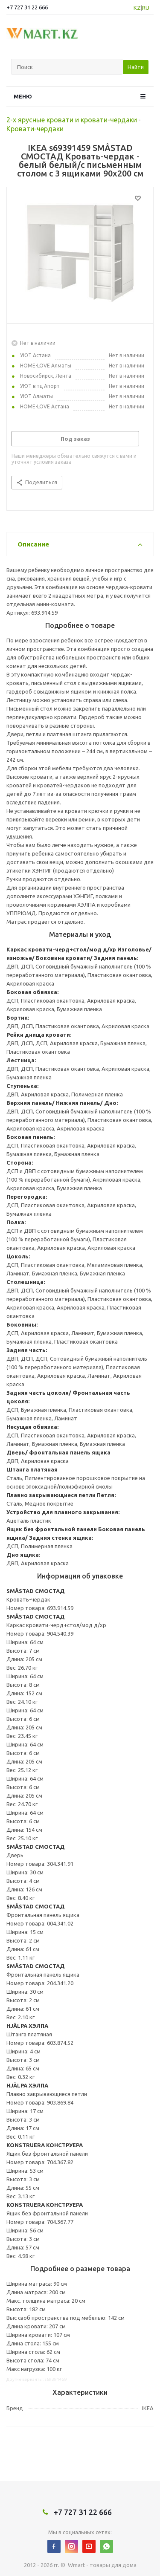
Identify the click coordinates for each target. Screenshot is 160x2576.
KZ (137, 8)
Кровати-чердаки (35, 129)
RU (145, 8)
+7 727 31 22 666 (27, 7)
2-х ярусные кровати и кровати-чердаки (71, 120)
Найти (136, 67)
